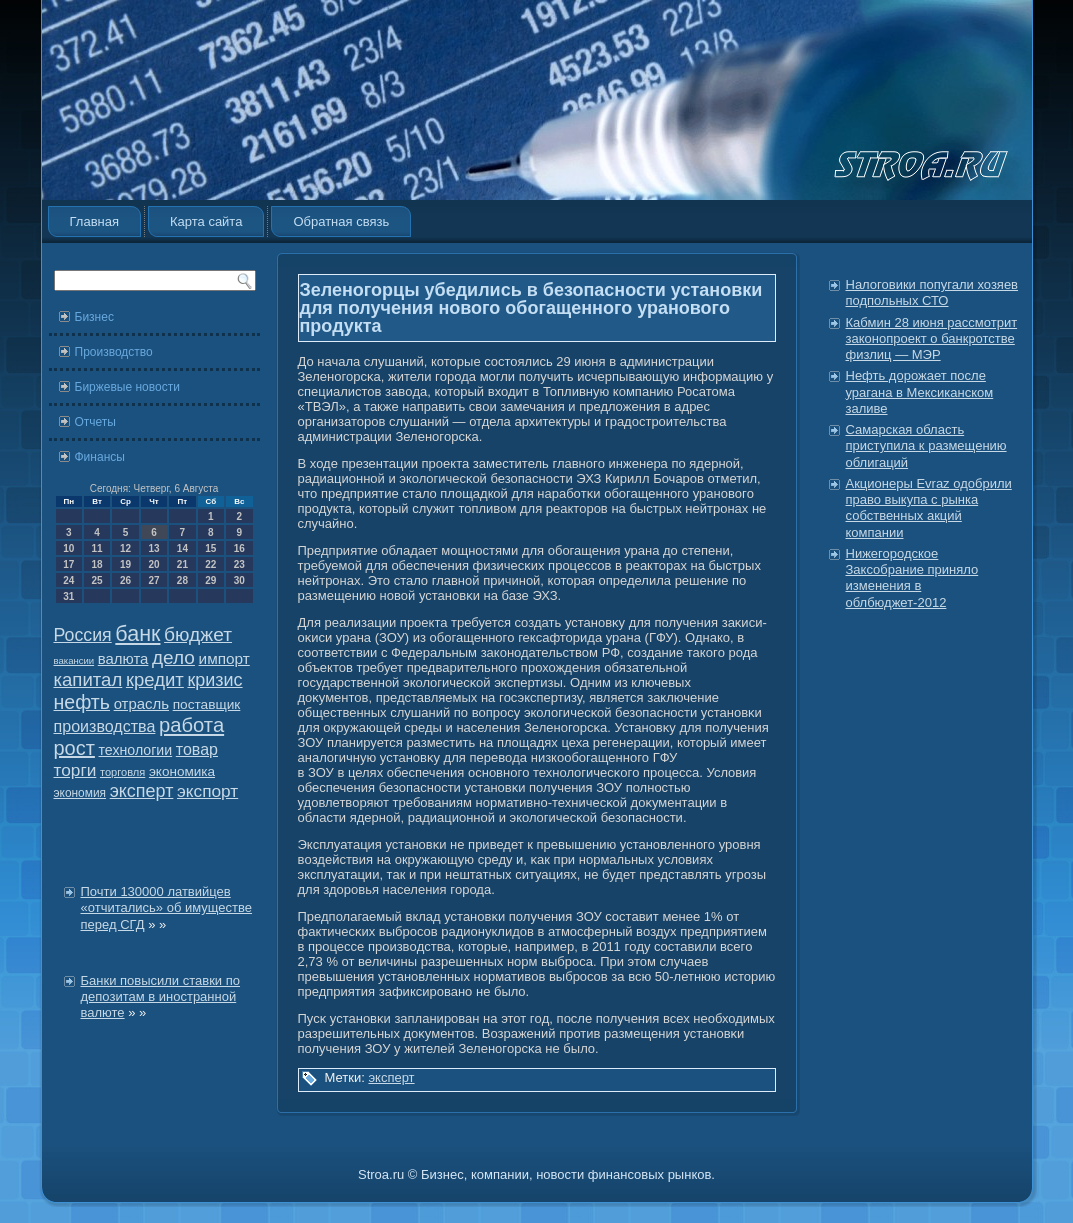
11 (97, 548)
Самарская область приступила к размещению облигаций (926, 446)
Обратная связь (341, 221)
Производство (114, 352)
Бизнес (94, 317)
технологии (136, 750)
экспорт (207, 791)
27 (153, 580)
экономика (182, 771)
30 (239, 580)
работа (191, 725)
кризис (214, 680)
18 (97, 564)
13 (153, 548)
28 (182, 580)
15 (210, 548)
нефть (82, 702)
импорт (224, 658)
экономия (80, 793)
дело (173, 657)
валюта (123, 658)
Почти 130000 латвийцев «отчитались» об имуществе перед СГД (167, 908)
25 (97, 580)
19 (125, 564)
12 (125, 548)
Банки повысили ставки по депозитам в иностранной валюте (161, 997)
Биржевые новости (127, 387)
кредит (155, 679)
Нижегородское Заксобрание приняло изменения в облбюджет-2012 (912, 578)
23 (239, 564)
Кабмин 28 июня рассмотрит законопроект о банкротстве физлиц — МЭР (932, 339)
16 (239, 548)
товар (197, 749)
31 (68, 596)
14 (182, 548)
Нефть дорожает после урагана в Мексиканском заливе (920, 392)
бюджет (198, 634)
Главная (94, 221)
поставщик (207, 704)
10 (68, 548)
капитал (88, 679)
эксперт (142, 791)
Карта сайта (206, 221)
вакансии (74, 660)
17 (68, 564)
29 (210, 580)
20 (153, 564)
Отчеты (95, 422)
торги (75, 770)
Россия (83, 635)
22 (210, 564)
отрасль (141, 703)
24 (68, 580)
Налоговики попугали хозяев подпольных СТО (932, 292)
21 (182, 564)
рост (74, 748)
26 (125, 580)
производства (105, 726)
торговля (122, 772)
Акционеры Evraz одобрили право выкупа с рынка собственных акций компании (929, 508)
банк (137, 634)
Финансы (100, 457)
